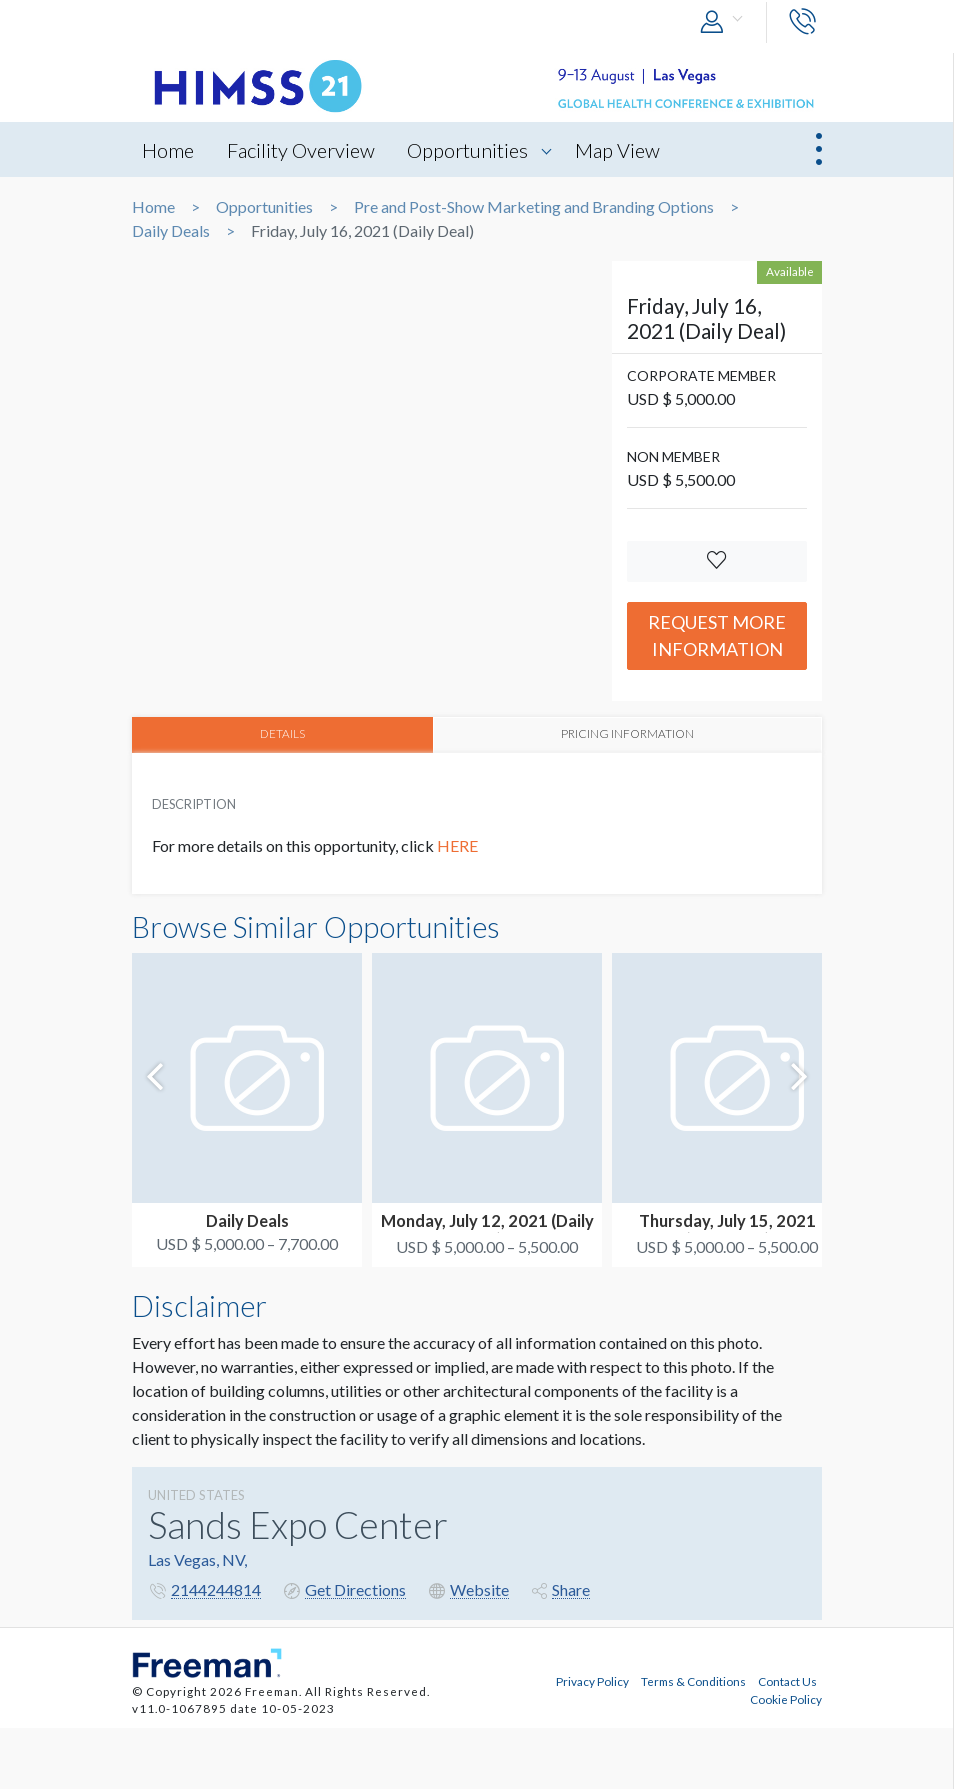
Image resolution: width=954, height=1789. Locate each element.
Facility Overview (301, 150)
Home (168, 150)
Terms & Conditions (693, 1681)
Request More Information (717, 635)
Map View (618, 150)
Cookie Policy (786, 1699)
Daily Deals (171, 231)
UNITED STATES (196, 1495)
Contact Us (787, 1681)
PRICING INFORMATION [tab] (628, 734)
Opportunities (468, 150)
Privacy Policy (592, 1681)
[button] (726, 22)
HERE (459, 845)
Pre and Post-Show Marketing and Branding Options (534, 207)
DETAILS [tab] (282, 734)
